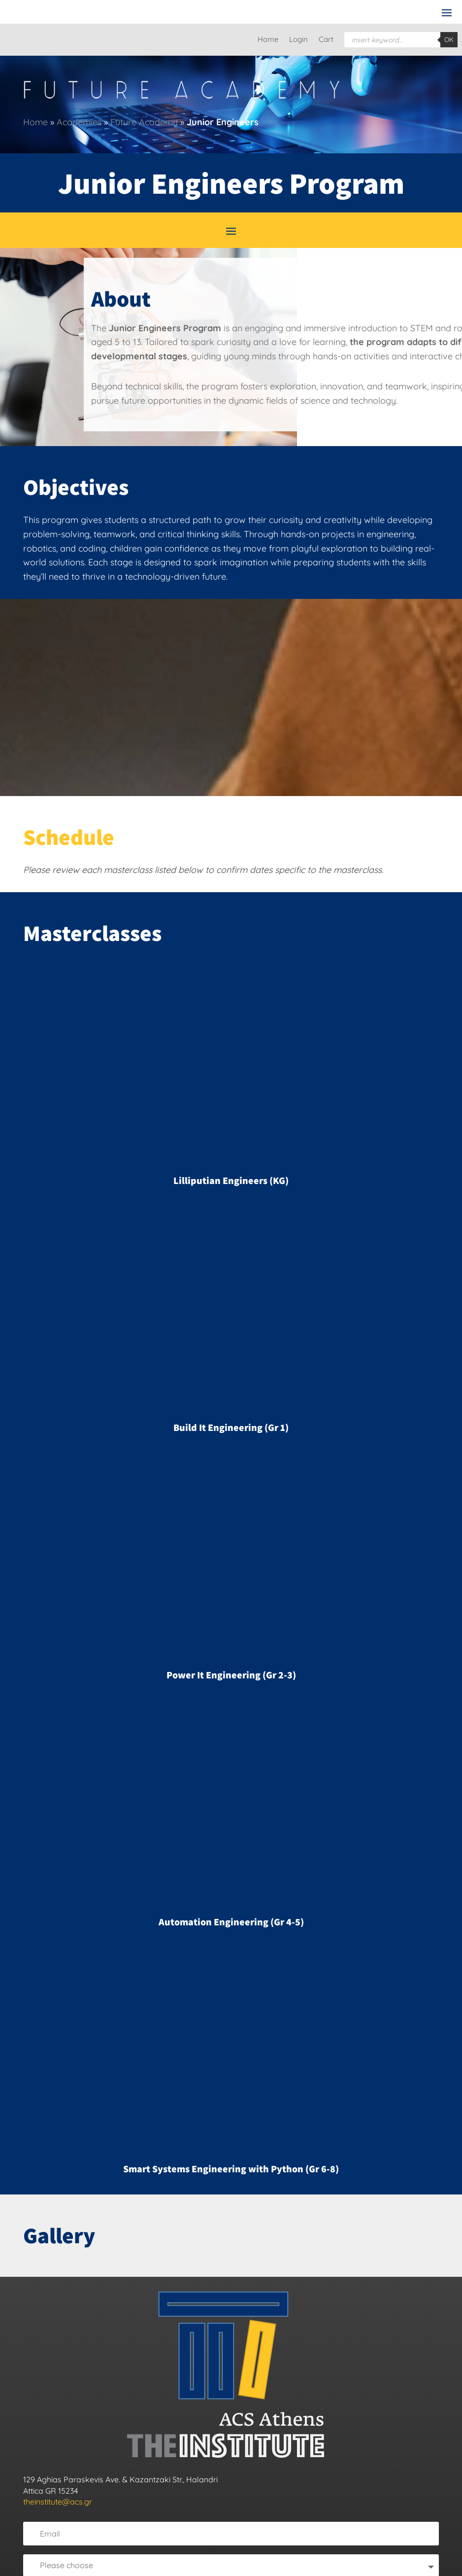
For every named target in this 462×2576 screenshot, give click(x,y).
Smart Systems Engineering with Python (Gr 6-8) (231, 2168)
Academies (79, 122)
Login (298, 40)
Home (268, 40)
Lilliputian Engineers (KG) (231, 1180)
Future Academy (144, 122)
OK (449, 39)
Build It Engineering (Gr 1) (231, 1427)
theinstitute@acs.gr (57, 2501)
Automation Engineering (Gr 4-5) (231, 1921)
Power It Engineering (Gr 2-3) (231, 1675)
